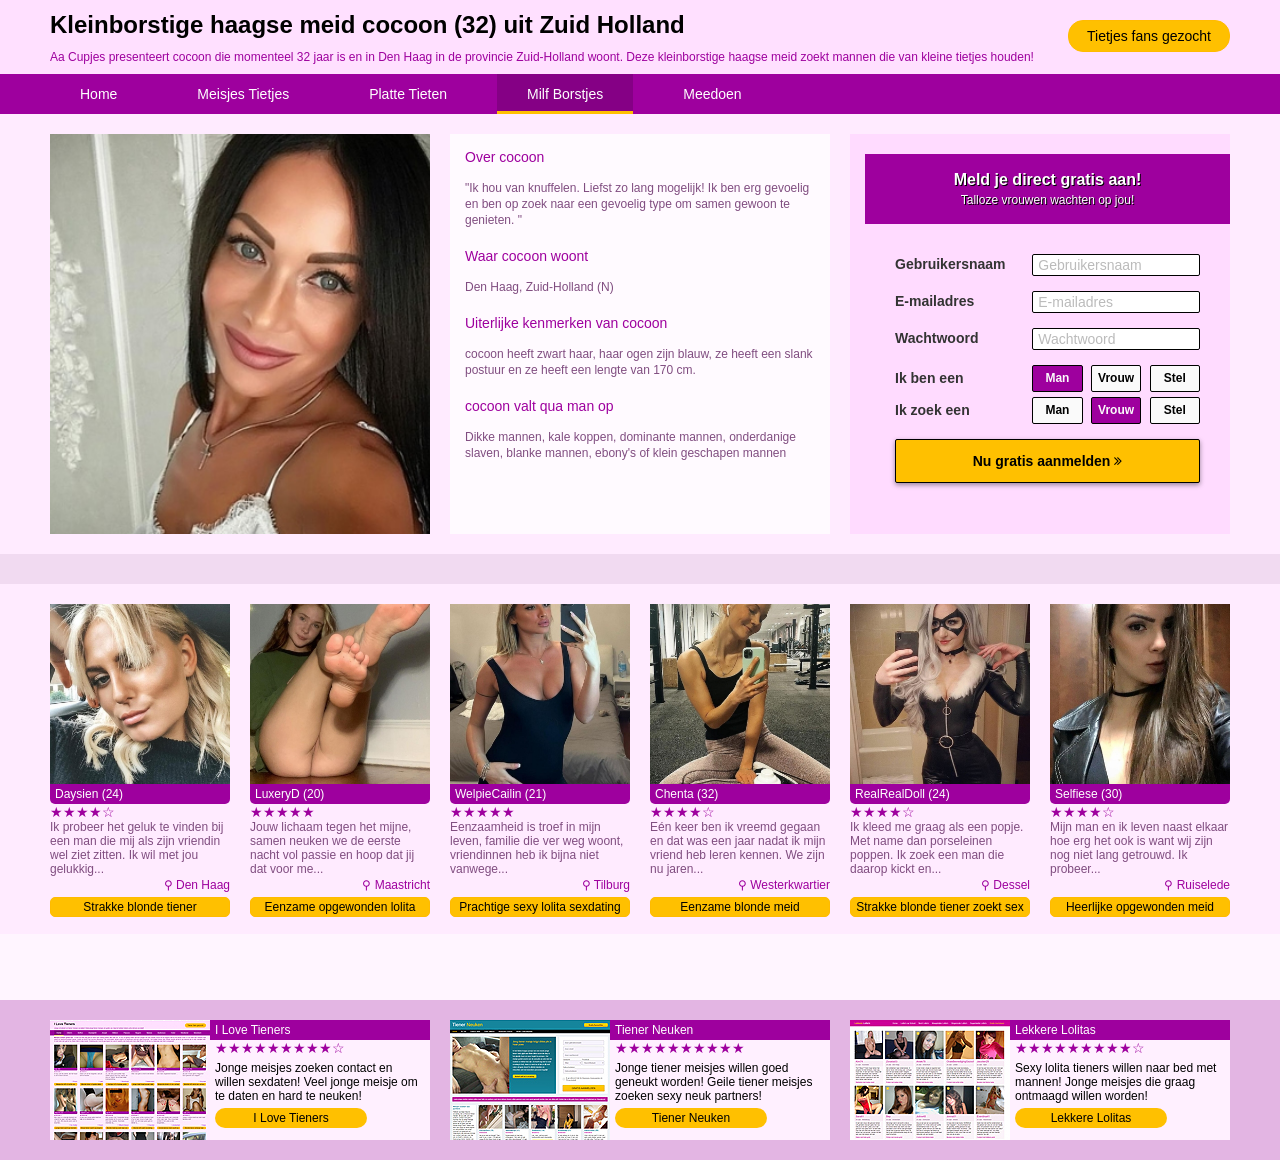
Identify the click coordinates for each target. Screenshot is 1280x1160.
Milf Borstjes (565, 94)
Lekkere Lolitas (1091, 1118)
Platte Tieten (408, 94)
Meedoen (712, 94)
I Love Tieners (290, 1118)
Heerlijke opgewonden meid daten (1140, 908)
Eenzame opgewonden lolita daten (340, 908)
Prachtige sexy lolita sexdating (539, 907)
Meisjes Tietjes (243, 94)
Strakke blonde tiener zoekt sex (939, 907)
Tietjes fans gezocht (1149, 36)
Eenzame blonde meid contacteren (739, 908)
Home (98, 94)
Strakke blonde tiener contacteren (139, 908)
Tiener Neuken (691, 1118)
